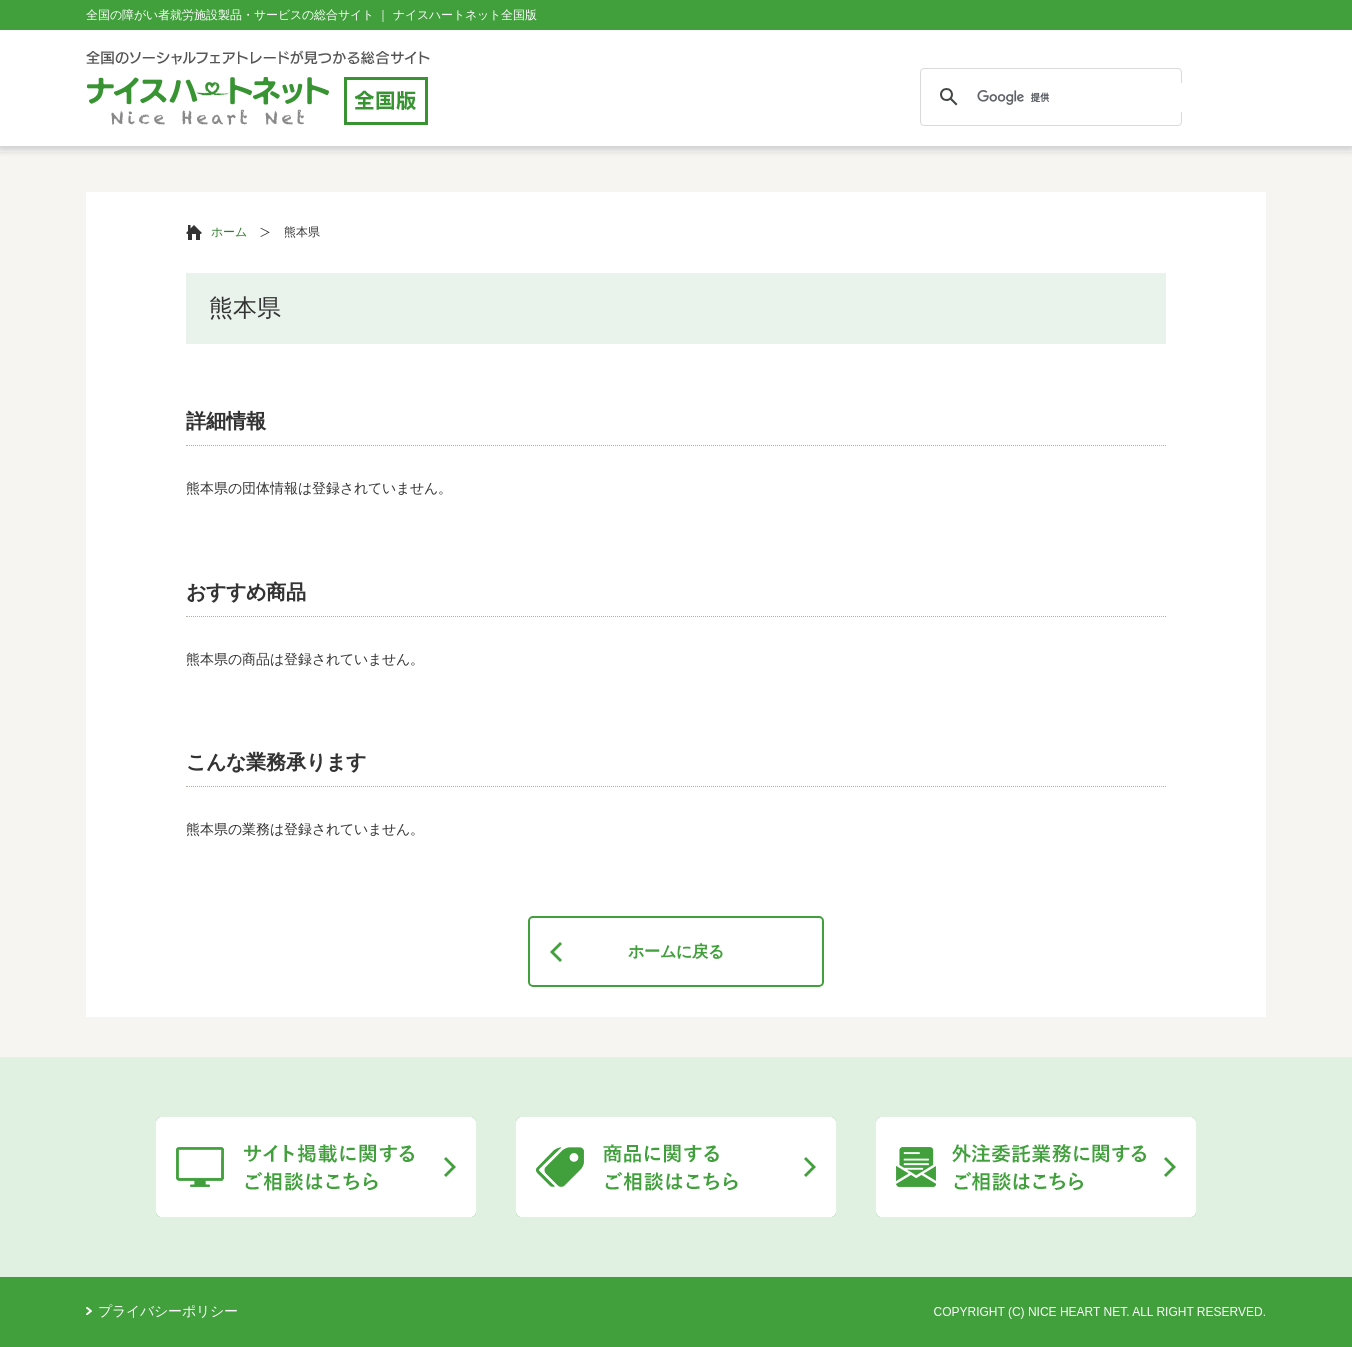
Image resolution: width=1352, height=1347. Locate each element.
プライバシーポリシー (168, 1311)
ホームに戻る (676, 951)
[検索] (1107, 97)
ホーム (229, 232)
